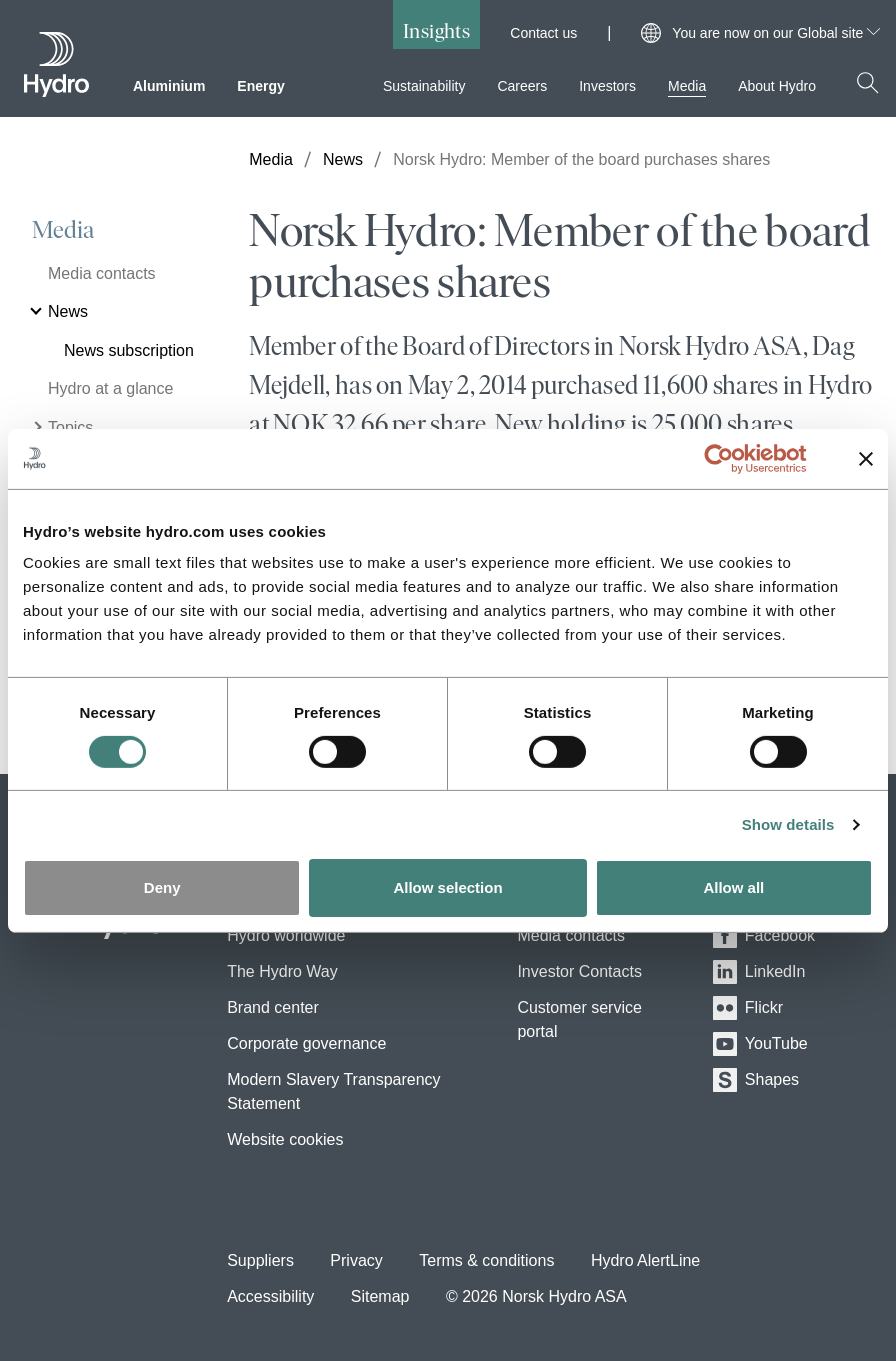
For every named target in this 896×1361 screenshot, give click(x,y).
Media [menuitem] (687, 86)
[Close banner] (866, 458)
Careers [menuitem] (522, 86)
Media (63, 230)
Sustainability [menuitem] (424, 86)
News (343, 159)
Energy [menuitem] (260, 86)
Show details (788, 824)
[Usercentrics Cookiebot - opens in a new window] (734, 458)
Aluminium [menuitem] (169, 86)
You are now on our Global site (776, 33)
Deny (162, 887)
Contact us (543, 33)
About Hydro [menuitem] (777, 86)
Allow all (733, 887)
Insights (436, 30)
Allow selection (447, 887)
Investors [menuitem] (607, 86)
